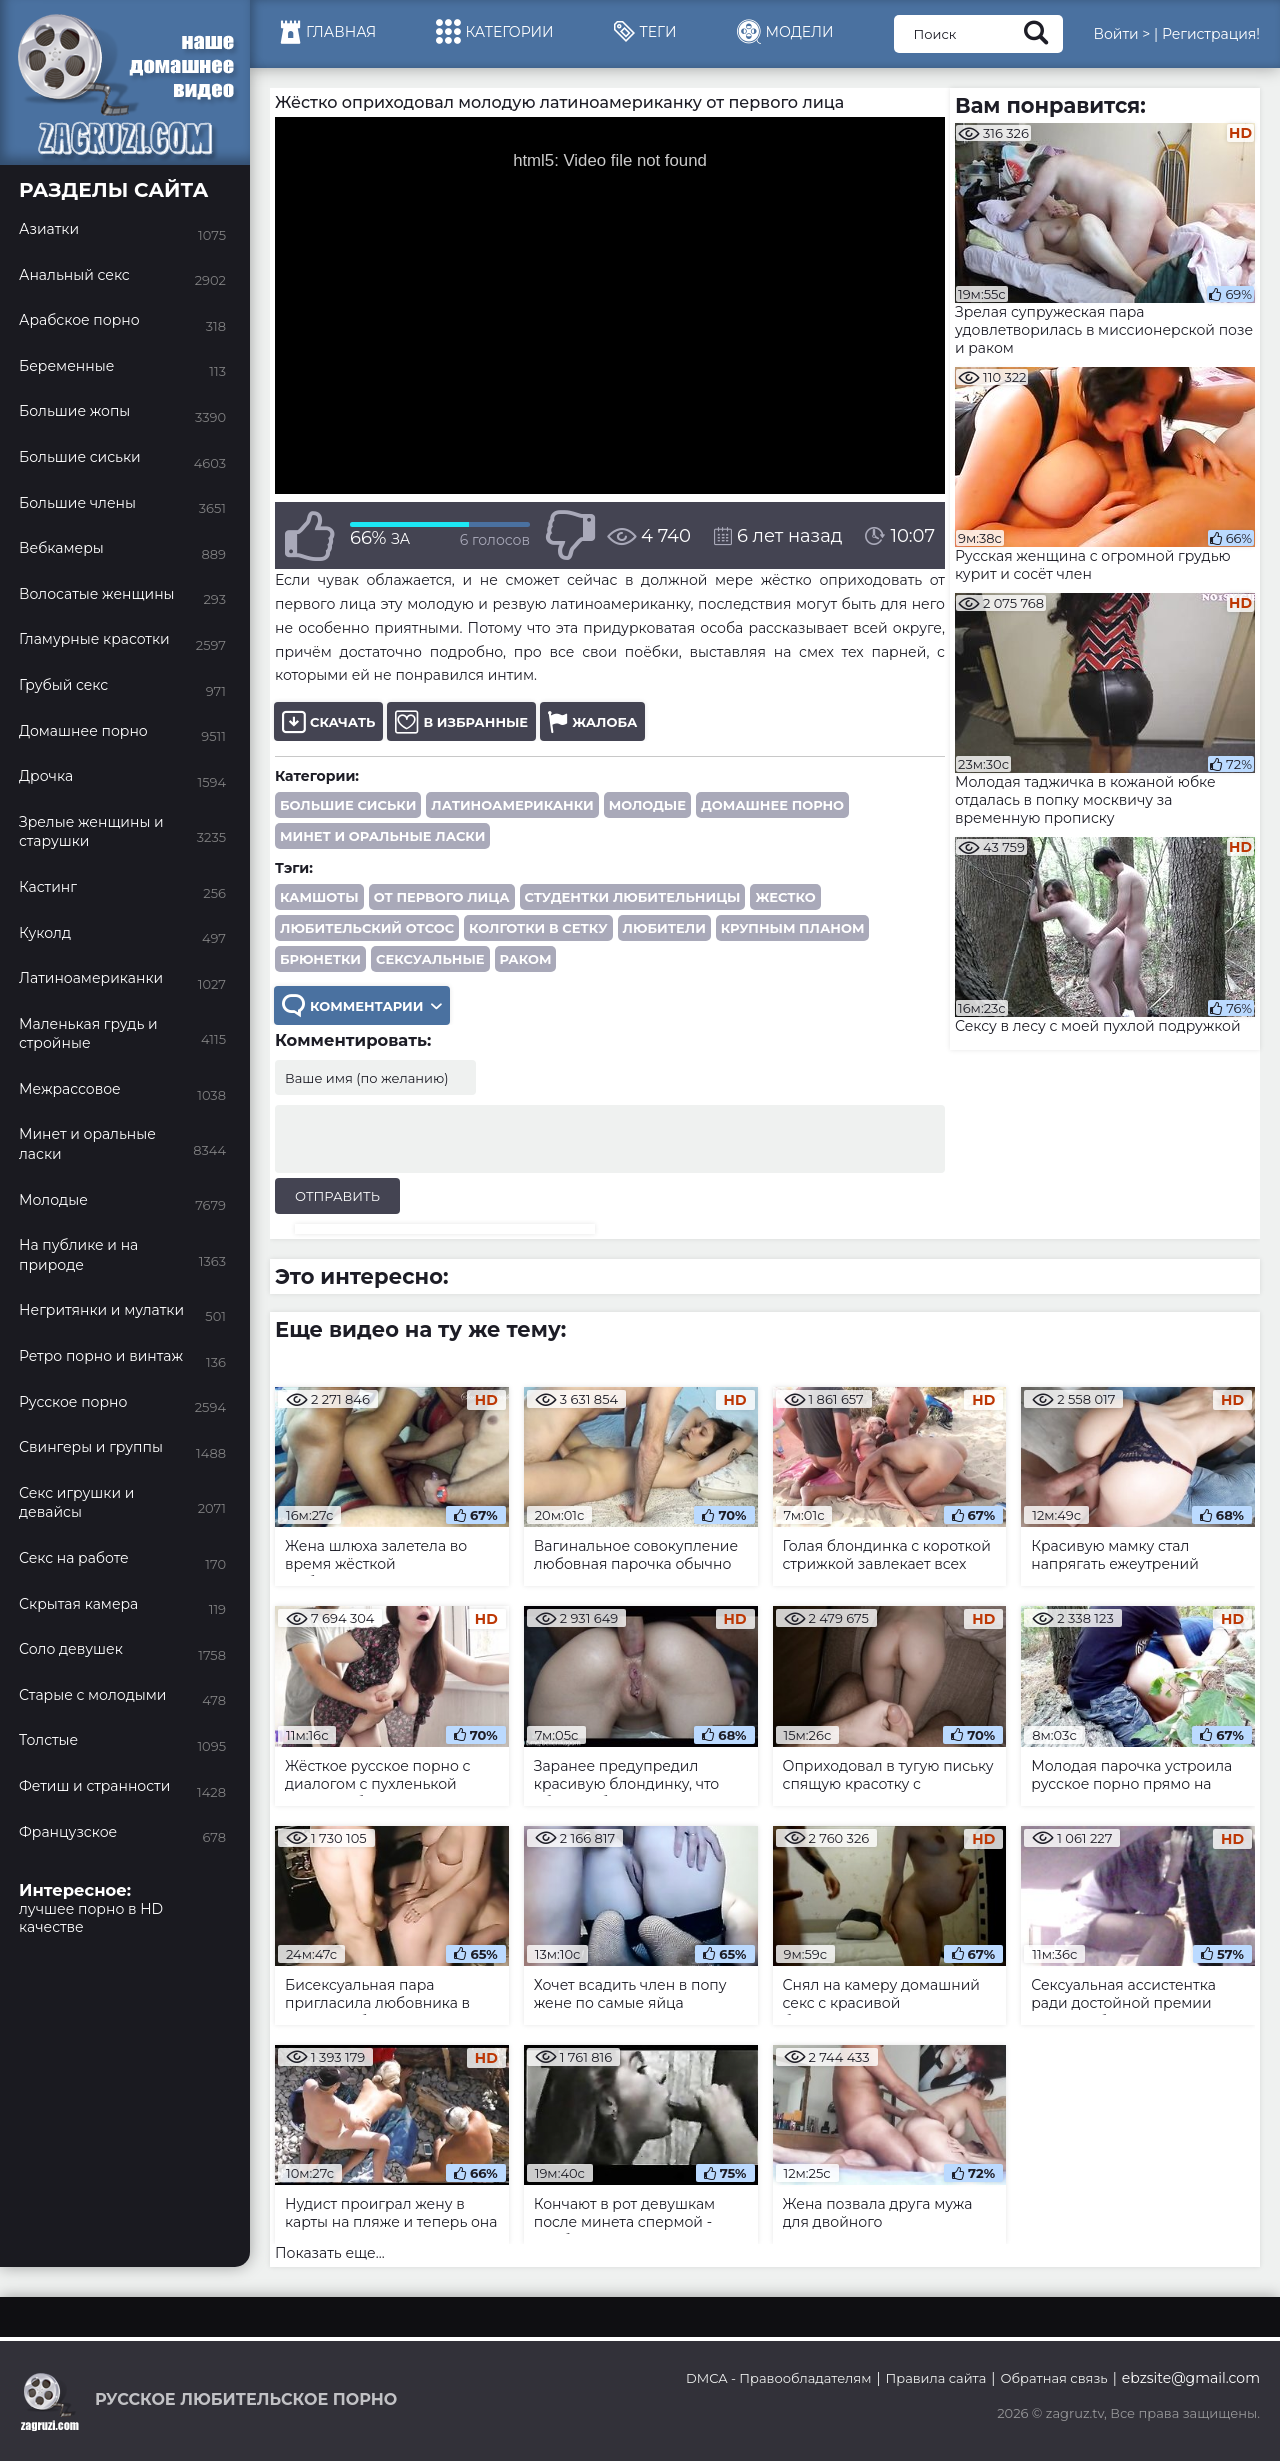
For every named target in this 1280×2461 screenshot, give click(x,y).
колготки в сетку (538, 928)
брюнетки (320, 959)
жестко (785, 897)
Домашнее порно (772, 805)
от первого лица (442, 897)
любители (664, 928)
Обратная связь (1053, 2378)
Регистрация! (1211, 34)
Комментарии (362, 1005)
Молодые (647, 805)
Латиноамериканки (512, 805)
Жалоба (592, 721)
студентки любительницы (633, 897)
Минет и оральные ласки (382, 836)
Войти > (1121, 34)
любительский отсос (367, 928)
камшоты (319, 897)
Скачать (328, 721)
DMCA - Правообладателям (778, 2378)
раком (526, 959)
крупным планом (793, 928)
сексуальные (430, 959)
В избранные (461, 721)
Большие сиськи (348, 805)
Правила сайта (936, 2378)
